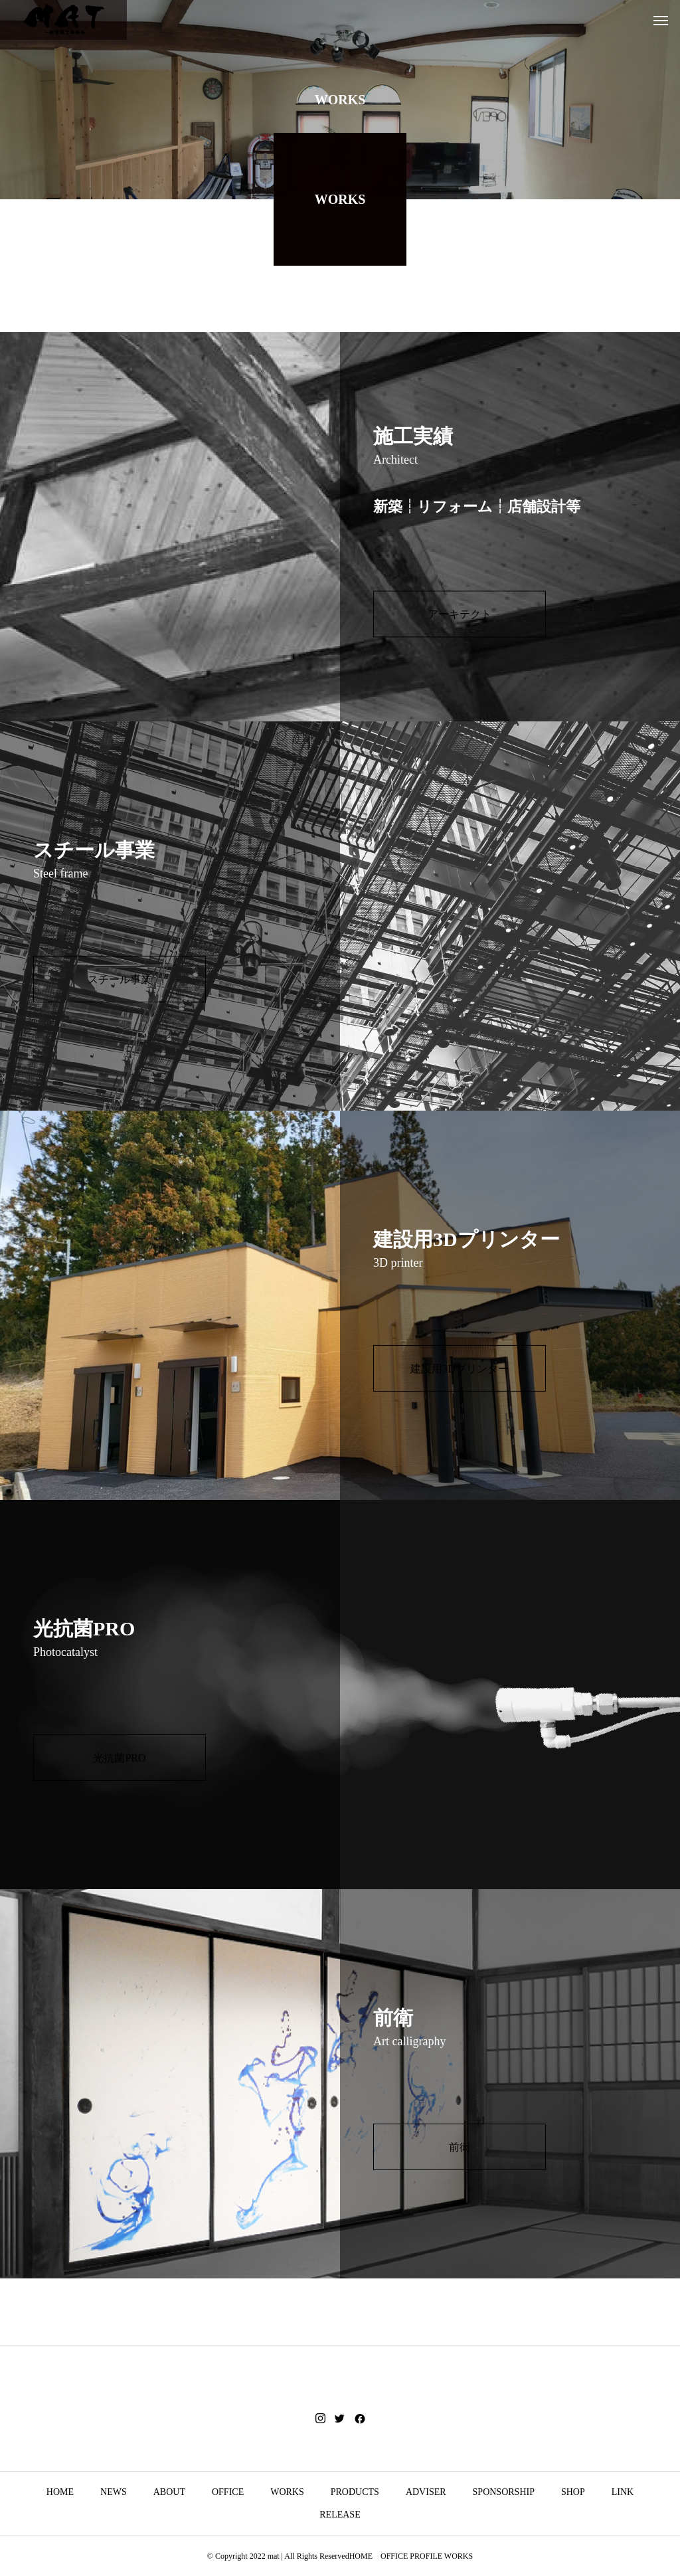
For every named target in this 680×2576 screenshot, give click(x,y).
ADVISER (426, 2492)
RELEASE (339, 2515)
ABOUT (169, 2492)
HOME (60, 2492)
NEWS (113, 2492)
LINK (623, 2492)
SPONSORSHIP (504, 2492)
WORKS (287, 2492)
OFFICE (228, 2492)
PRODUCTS (355, 2492)
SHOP (573, 2492)
